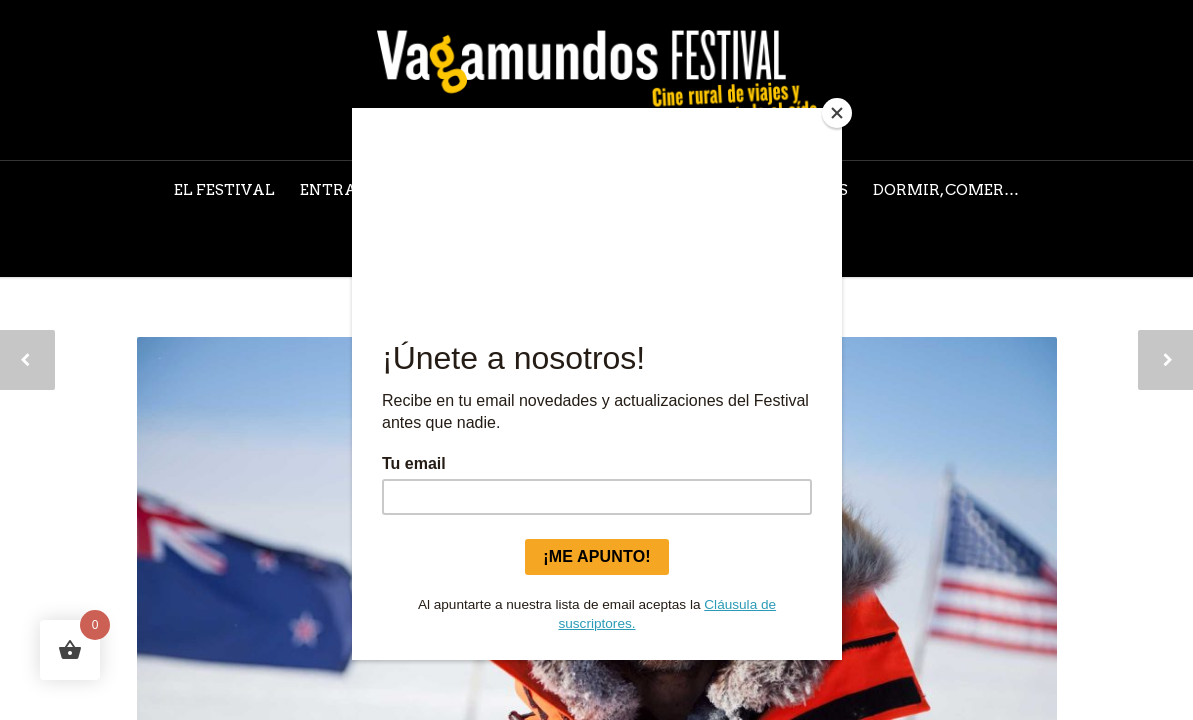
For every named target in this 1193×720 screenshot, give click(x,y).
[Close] (837, 113)
